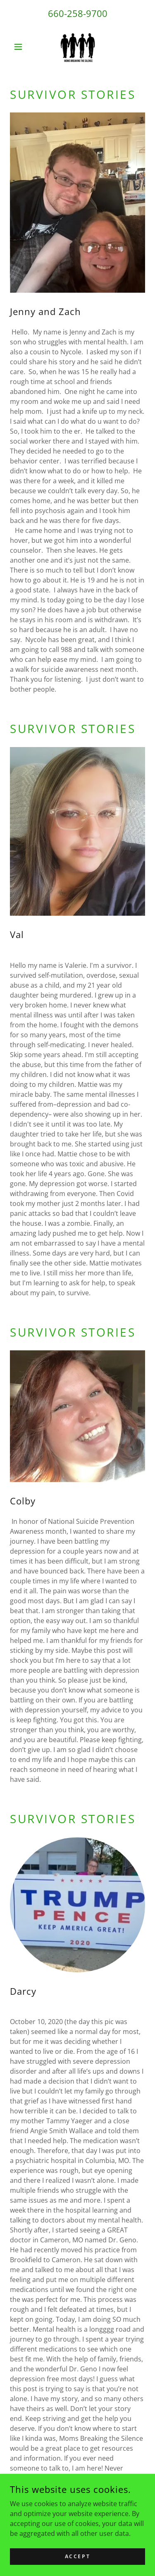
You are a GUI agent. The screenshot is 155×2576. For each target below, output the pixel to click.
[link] (77, 46)
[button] (20, 46)
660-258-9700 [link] (77, 13)
